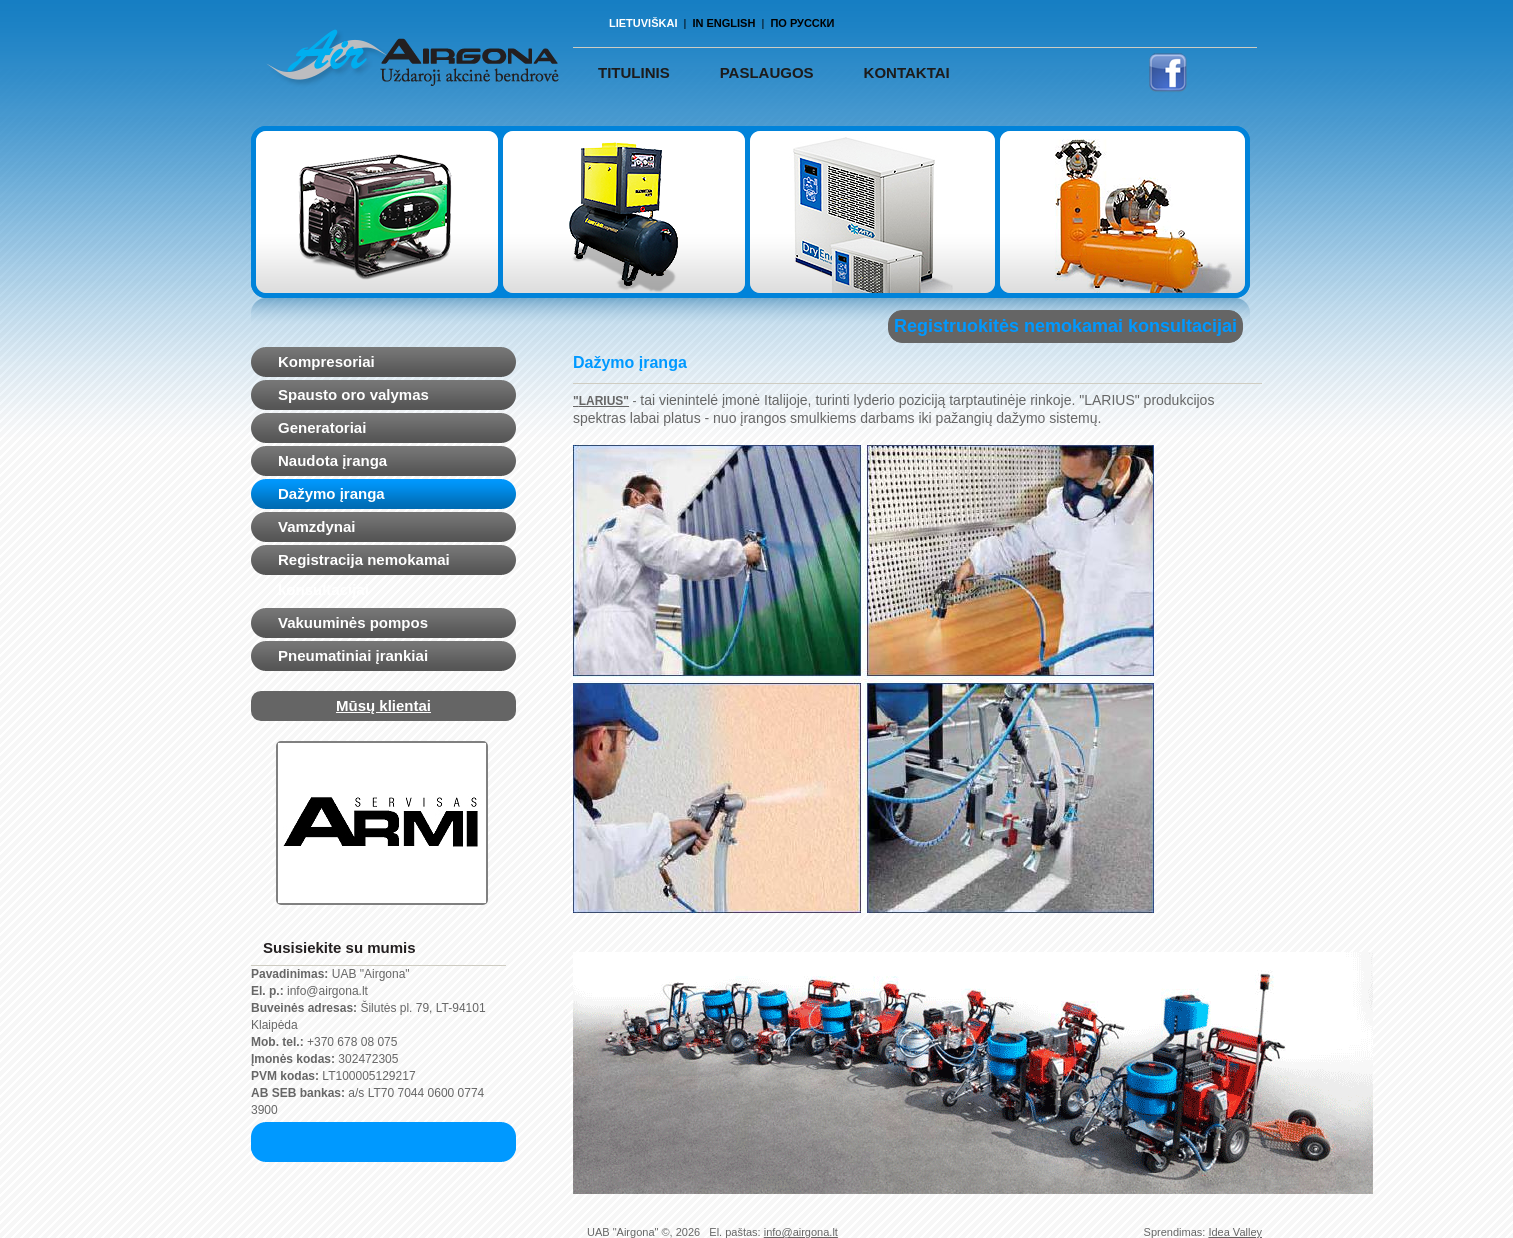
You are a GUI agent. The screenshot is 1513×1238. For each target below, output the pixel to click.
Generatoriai (322, 427)
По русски (802, 23)
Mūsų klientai (383, 705)
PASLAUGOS (767, 72)
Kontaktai (907, 72)
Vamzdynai (317, 526)
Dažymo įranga (331, 493)
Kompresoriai (326, 361)
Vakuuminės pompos (353, 622)
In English (723, 23)
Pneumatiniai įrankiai (353, 655)
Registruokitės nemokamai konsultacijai (1065, 326)
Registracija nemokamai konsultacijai (364, 574)
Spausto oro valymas (353, 394)
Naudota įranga (332, 460)
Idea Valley (1235, 1232)
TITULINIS (634, 72)
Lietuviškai (643, 23)
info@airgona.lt (801, 1232)
